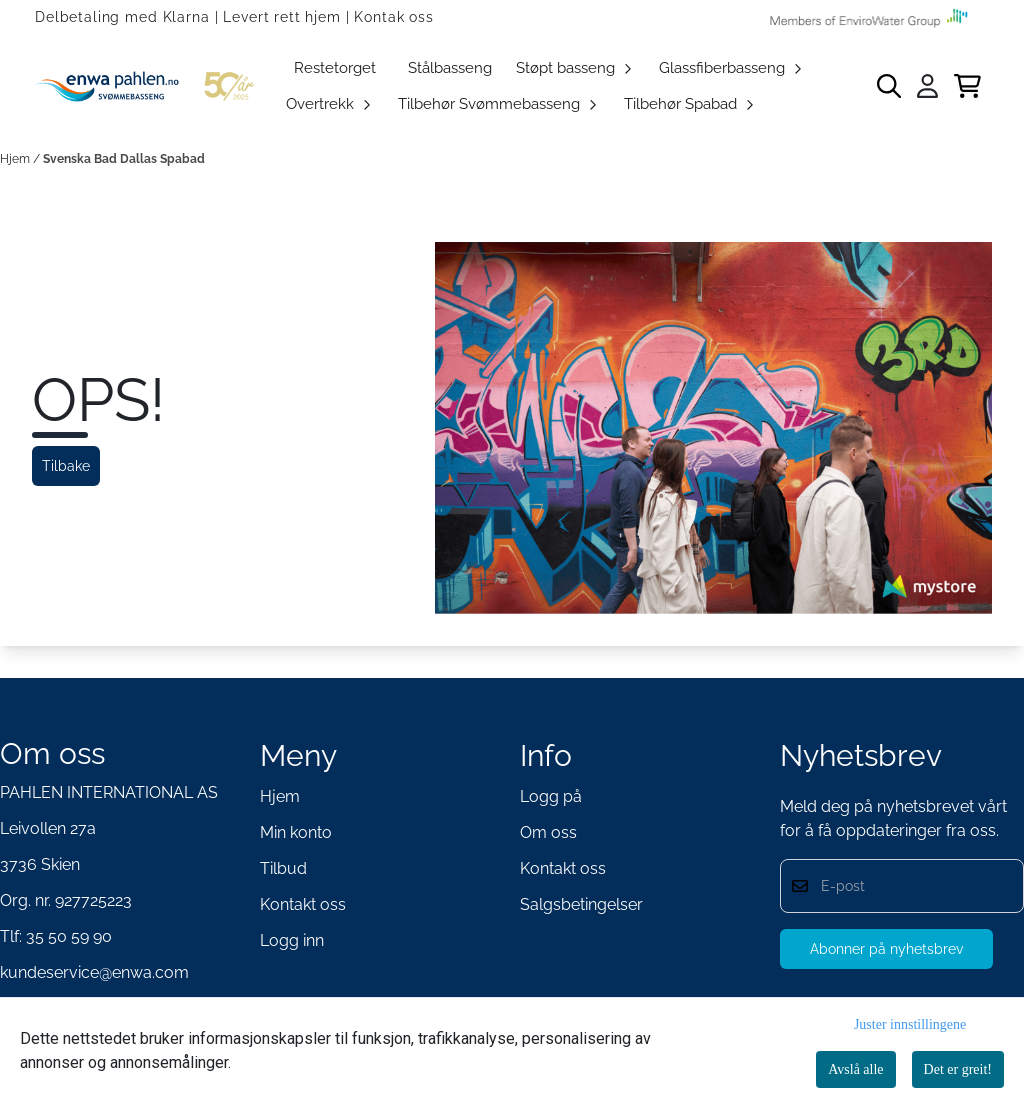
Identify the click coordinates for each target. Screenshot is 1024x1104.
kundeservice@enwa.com (94, 972)
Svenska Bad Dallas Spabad (124, 159)
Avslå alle (855, 1069)
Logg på (551, 796)
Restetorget (335, 68)
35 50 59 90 (69, 936)
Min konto (296, 832)
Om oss (548, 832)
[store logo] (148, 86)
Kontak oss (394, 17)
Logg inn (292, 940)
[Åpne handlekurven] (967, 86)
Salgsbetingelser (581, 904)
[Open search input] (889, 86)
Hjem (16, 159)
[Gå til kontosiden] (927, 86)
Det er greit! (958, 1069)
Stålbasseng (450, 68)
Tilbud (283, 868)
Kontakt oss (303, 904)
